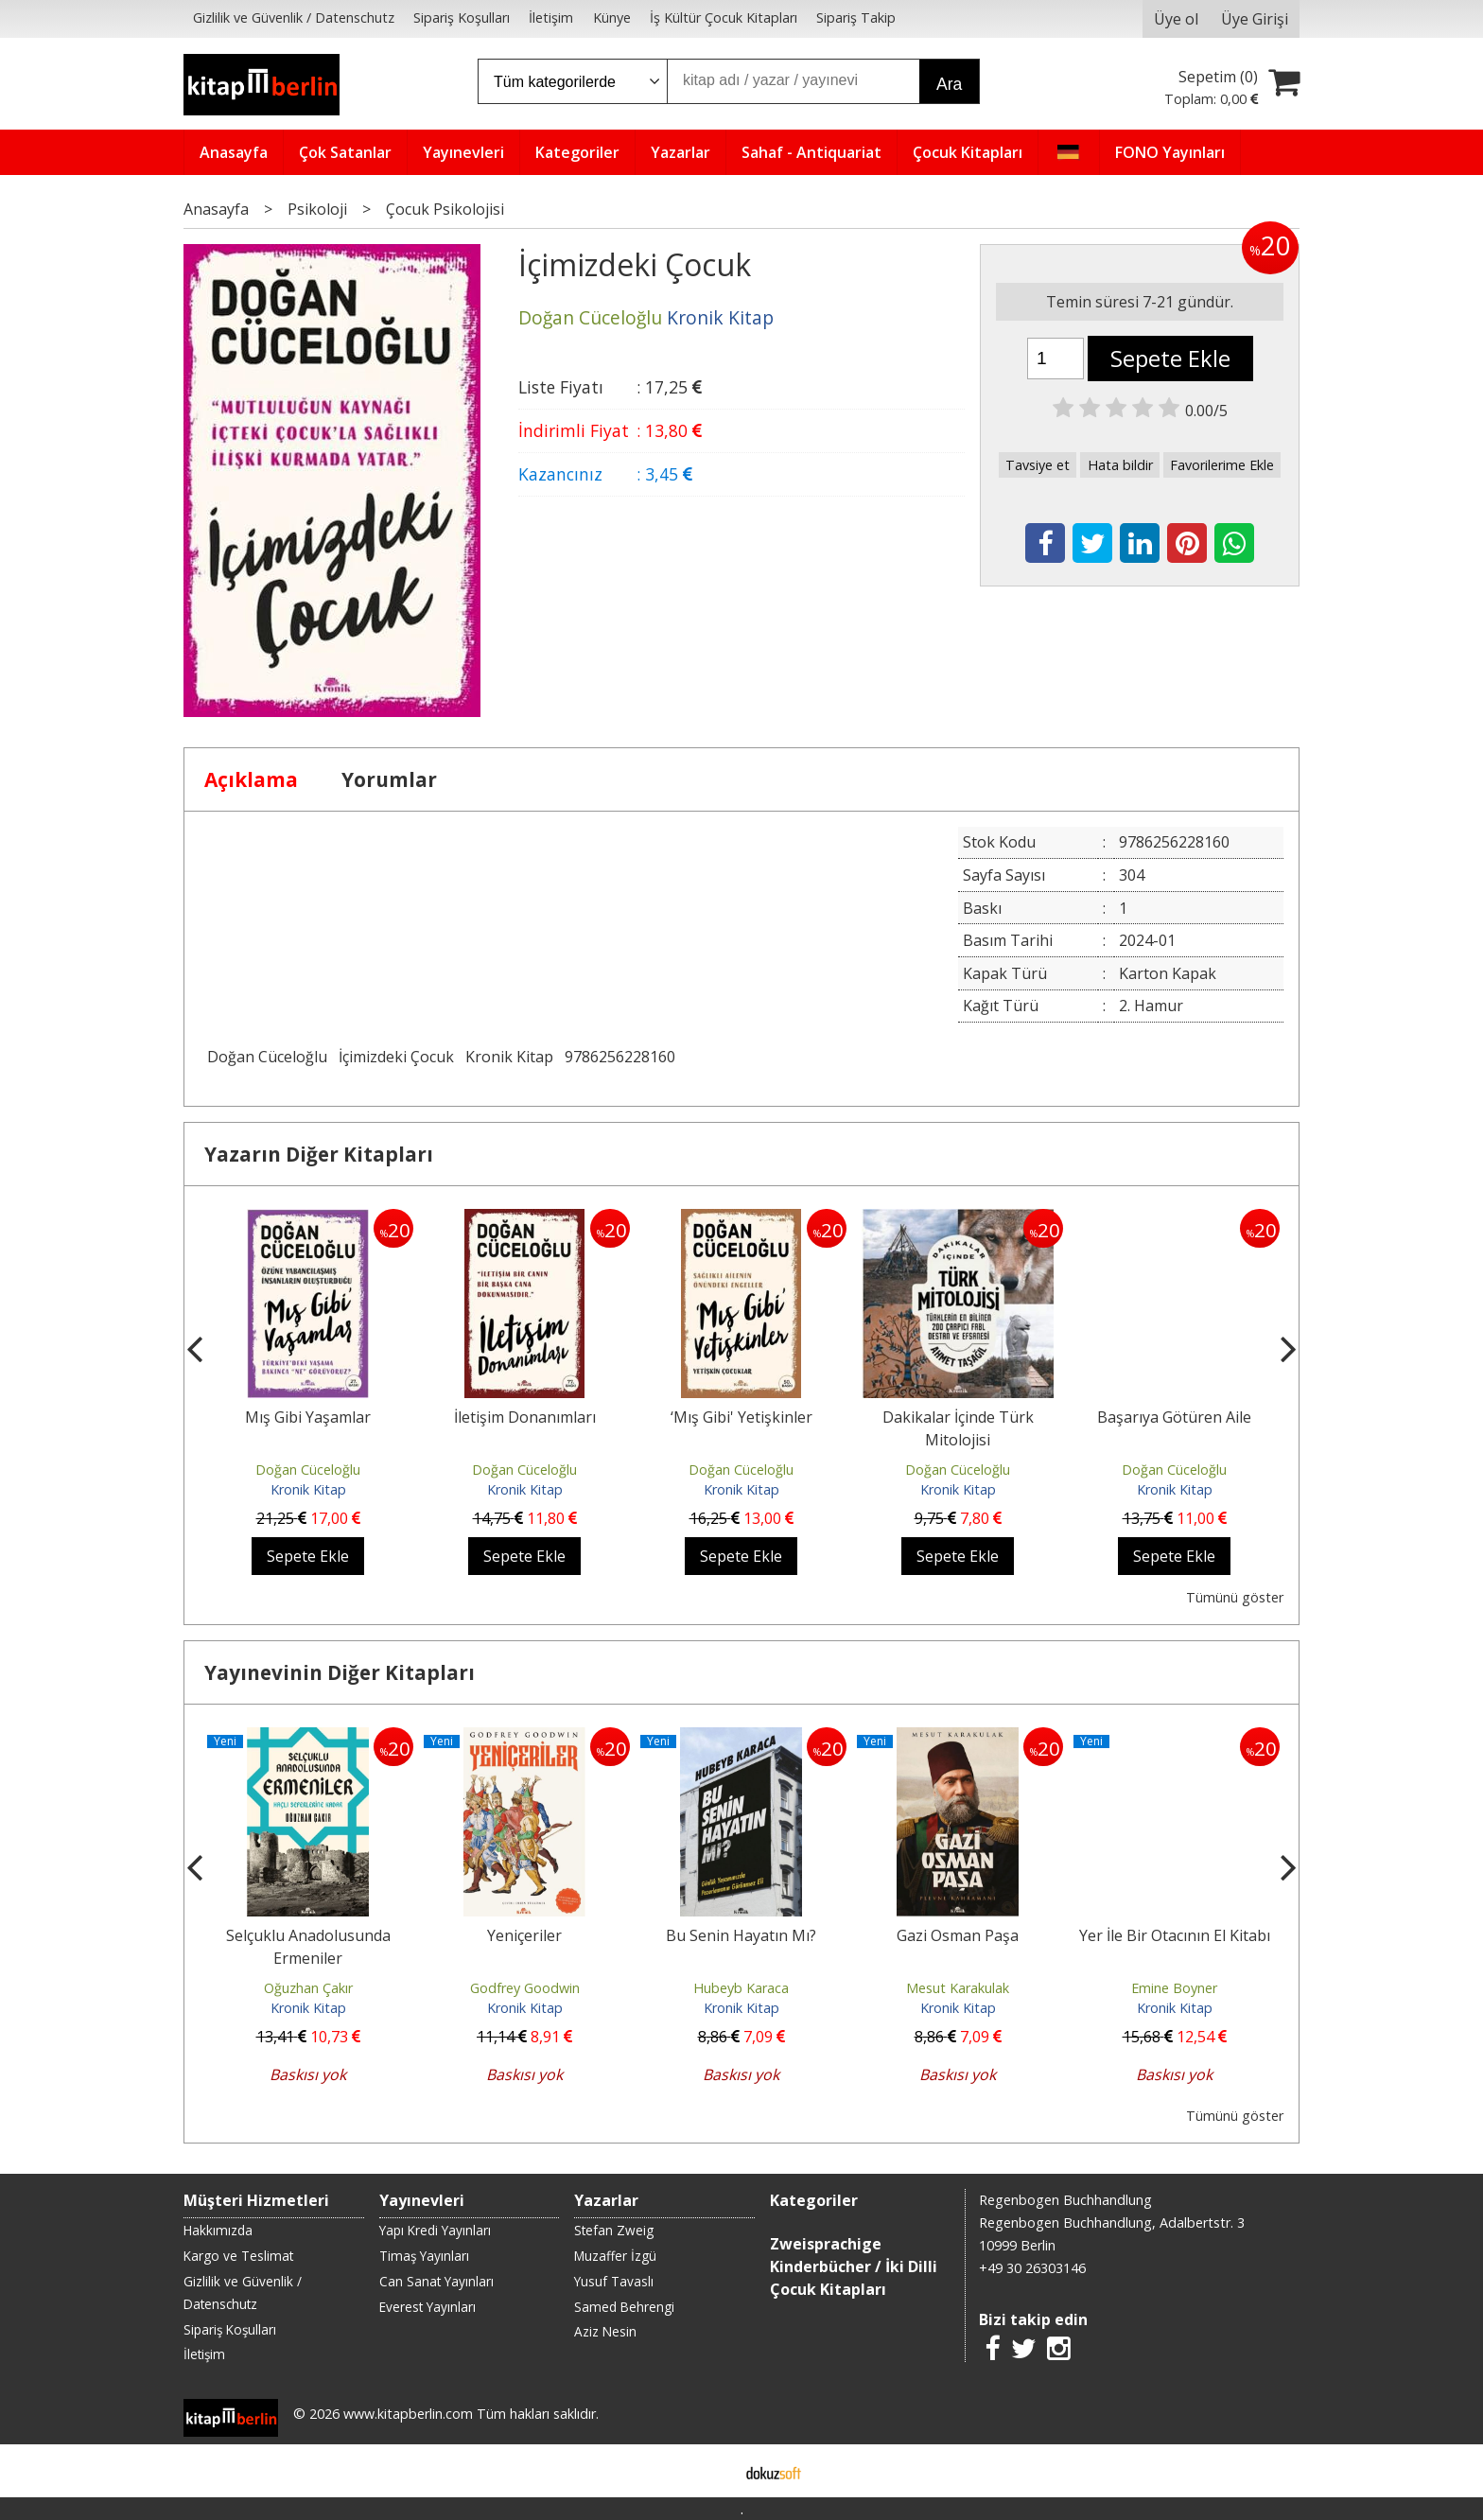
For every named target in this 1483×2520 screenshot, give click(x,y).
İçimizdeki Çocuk (396, 1056)
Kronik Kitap (509, 1056)
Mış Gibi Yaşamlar (308, 1417)
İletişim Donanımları (525, 1417)
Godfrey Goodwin (525, 1988)
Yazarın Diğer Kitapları (318, 1154)
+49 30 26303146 (1032, 2268)
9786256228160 (620, 1056)
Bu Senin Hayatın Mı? (741, 1935)
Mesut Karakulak (957, 1988)
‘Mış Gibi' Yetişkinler (741, 1417)
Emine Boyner (1174, 1988)
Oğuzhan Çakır (308, 1988)
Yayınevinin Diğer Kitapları (339, 1672)
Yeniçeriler (524, 1935)
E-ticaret (712, 2470)
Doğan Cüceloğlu (267, 1056)
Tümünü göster (1234, 1597)
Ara (949, 84)
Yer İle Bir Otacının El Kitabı (1174, 1935)
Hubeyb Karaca (741, 1988)
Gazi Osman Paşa (958, 1935)
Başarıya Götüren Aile (1174, 1417)
